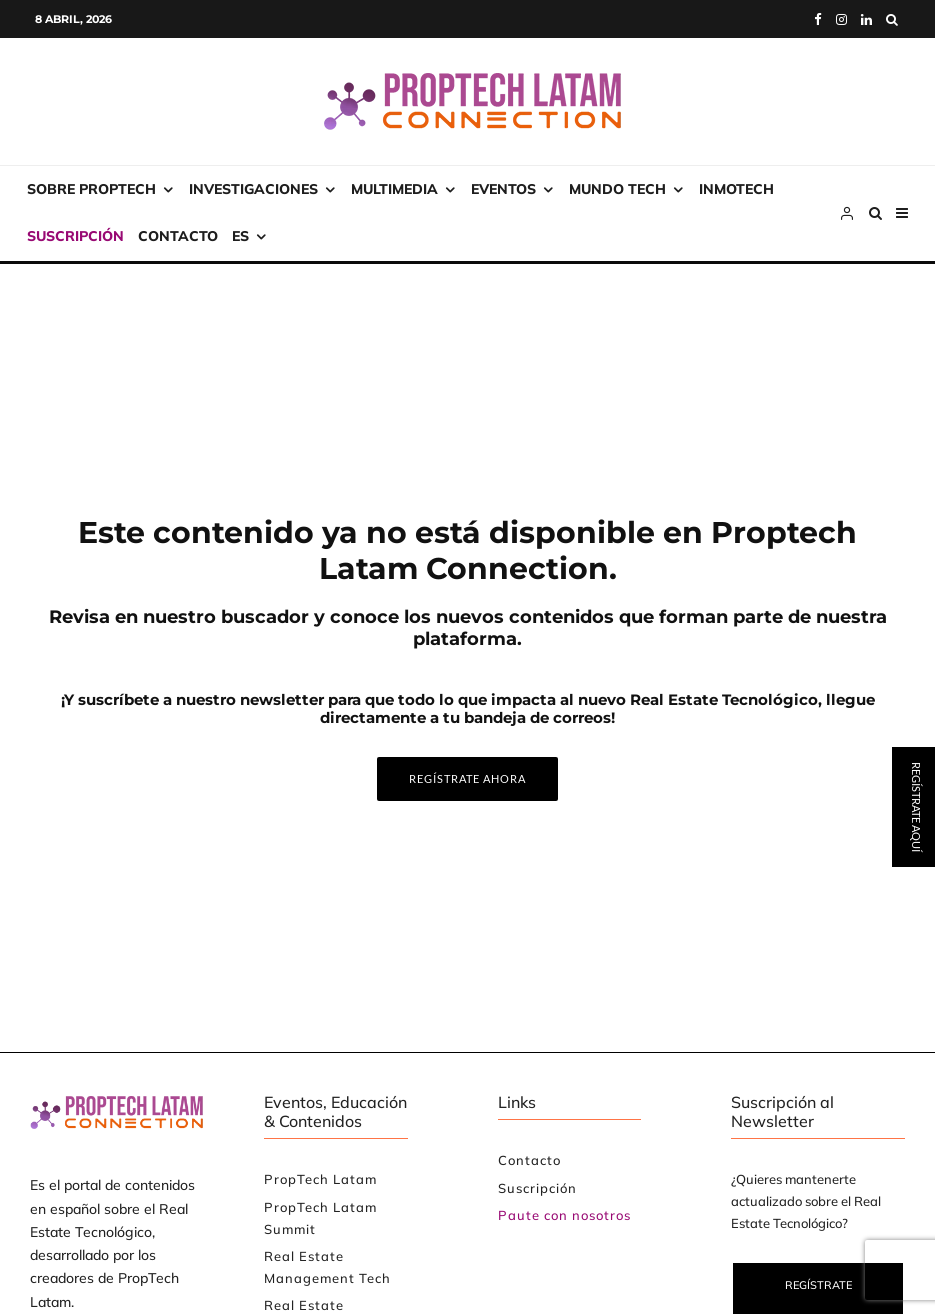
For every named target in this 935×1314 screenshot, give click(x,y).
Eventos (503, 189)
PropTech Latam (320, 1179)
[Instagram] (841, 19)
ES (240, 236)
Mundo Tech (617, 189)
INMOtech (736, 189)
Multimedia (394, 189)
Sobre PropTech (91, 189)
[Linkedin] (866, 19)
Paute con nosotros (564, 1215)
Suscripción (75, 236)
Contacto (178, 236)
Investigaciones (253, 189)
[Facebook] (818, 19)
